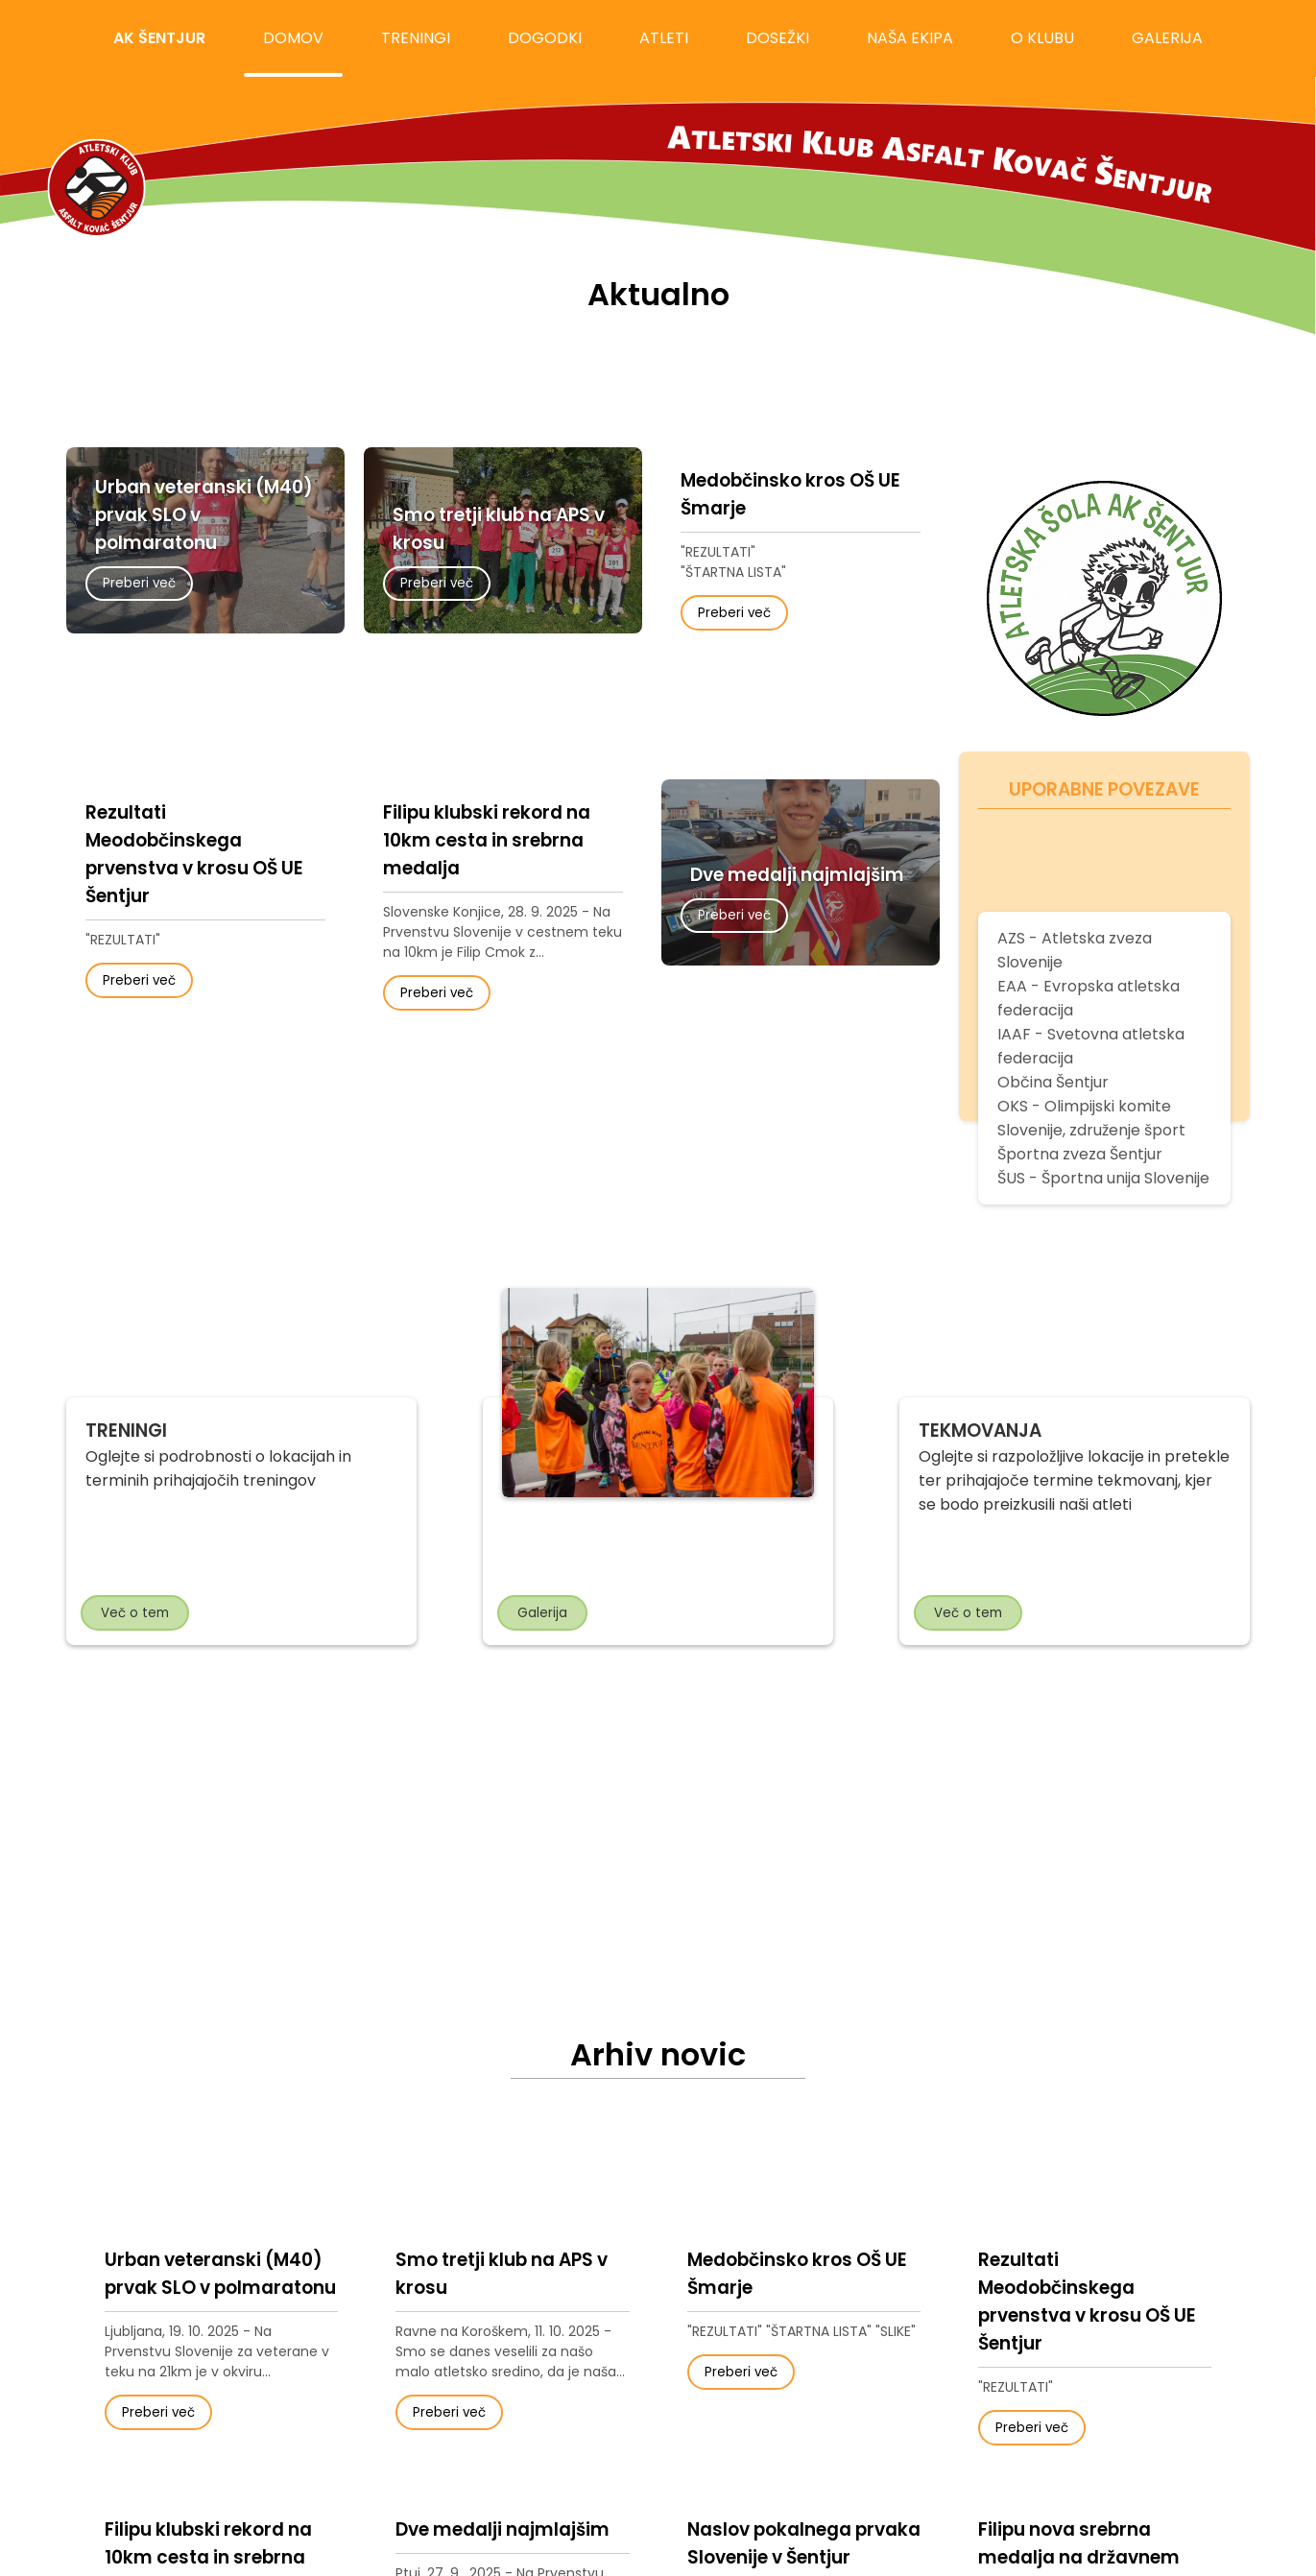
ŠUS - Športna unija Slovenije (1103, 1178)
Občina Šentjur (1053, 1082)
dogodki (545, 38)
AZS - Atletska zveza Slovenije (1074, 950)
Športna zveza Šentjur (1079, 1154)
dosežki (777, 38)
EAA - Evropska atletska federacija (1088, 998)
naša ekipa (910, 38)
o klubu (1042, 38)
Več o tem (135, 1613)
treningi (415, 38)
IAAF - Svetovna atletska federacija (1090, 1046)
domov (293, 38)
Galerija (542, 1613)
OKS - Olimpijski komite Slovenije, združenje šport (1091, 1118)
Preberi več (139, 583)
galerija (1167, 38)
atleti (663, 38)
